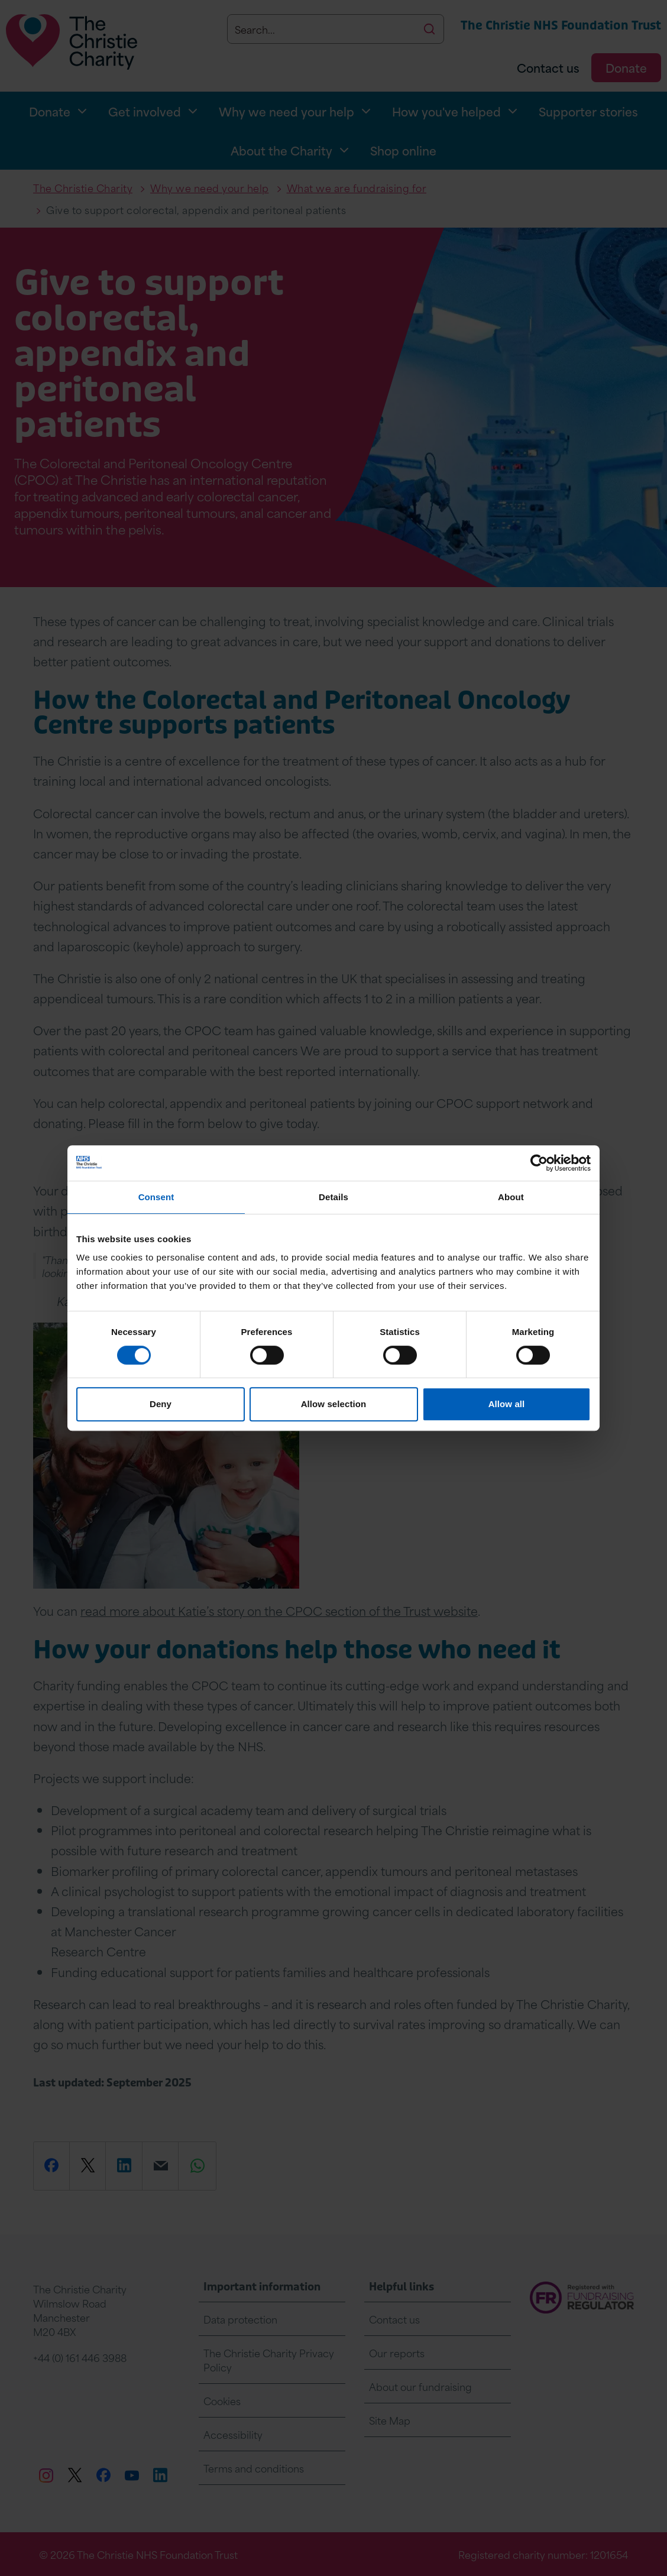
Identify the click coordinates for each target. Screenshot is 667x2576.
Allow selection (334, 1404)
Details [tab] (333, 1197)
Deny (160, 1404)
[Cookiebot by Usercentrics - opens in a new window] (539, 1163)
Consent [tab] (156, 1197)
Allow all (506, 1404)
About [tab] (511, 1197)
